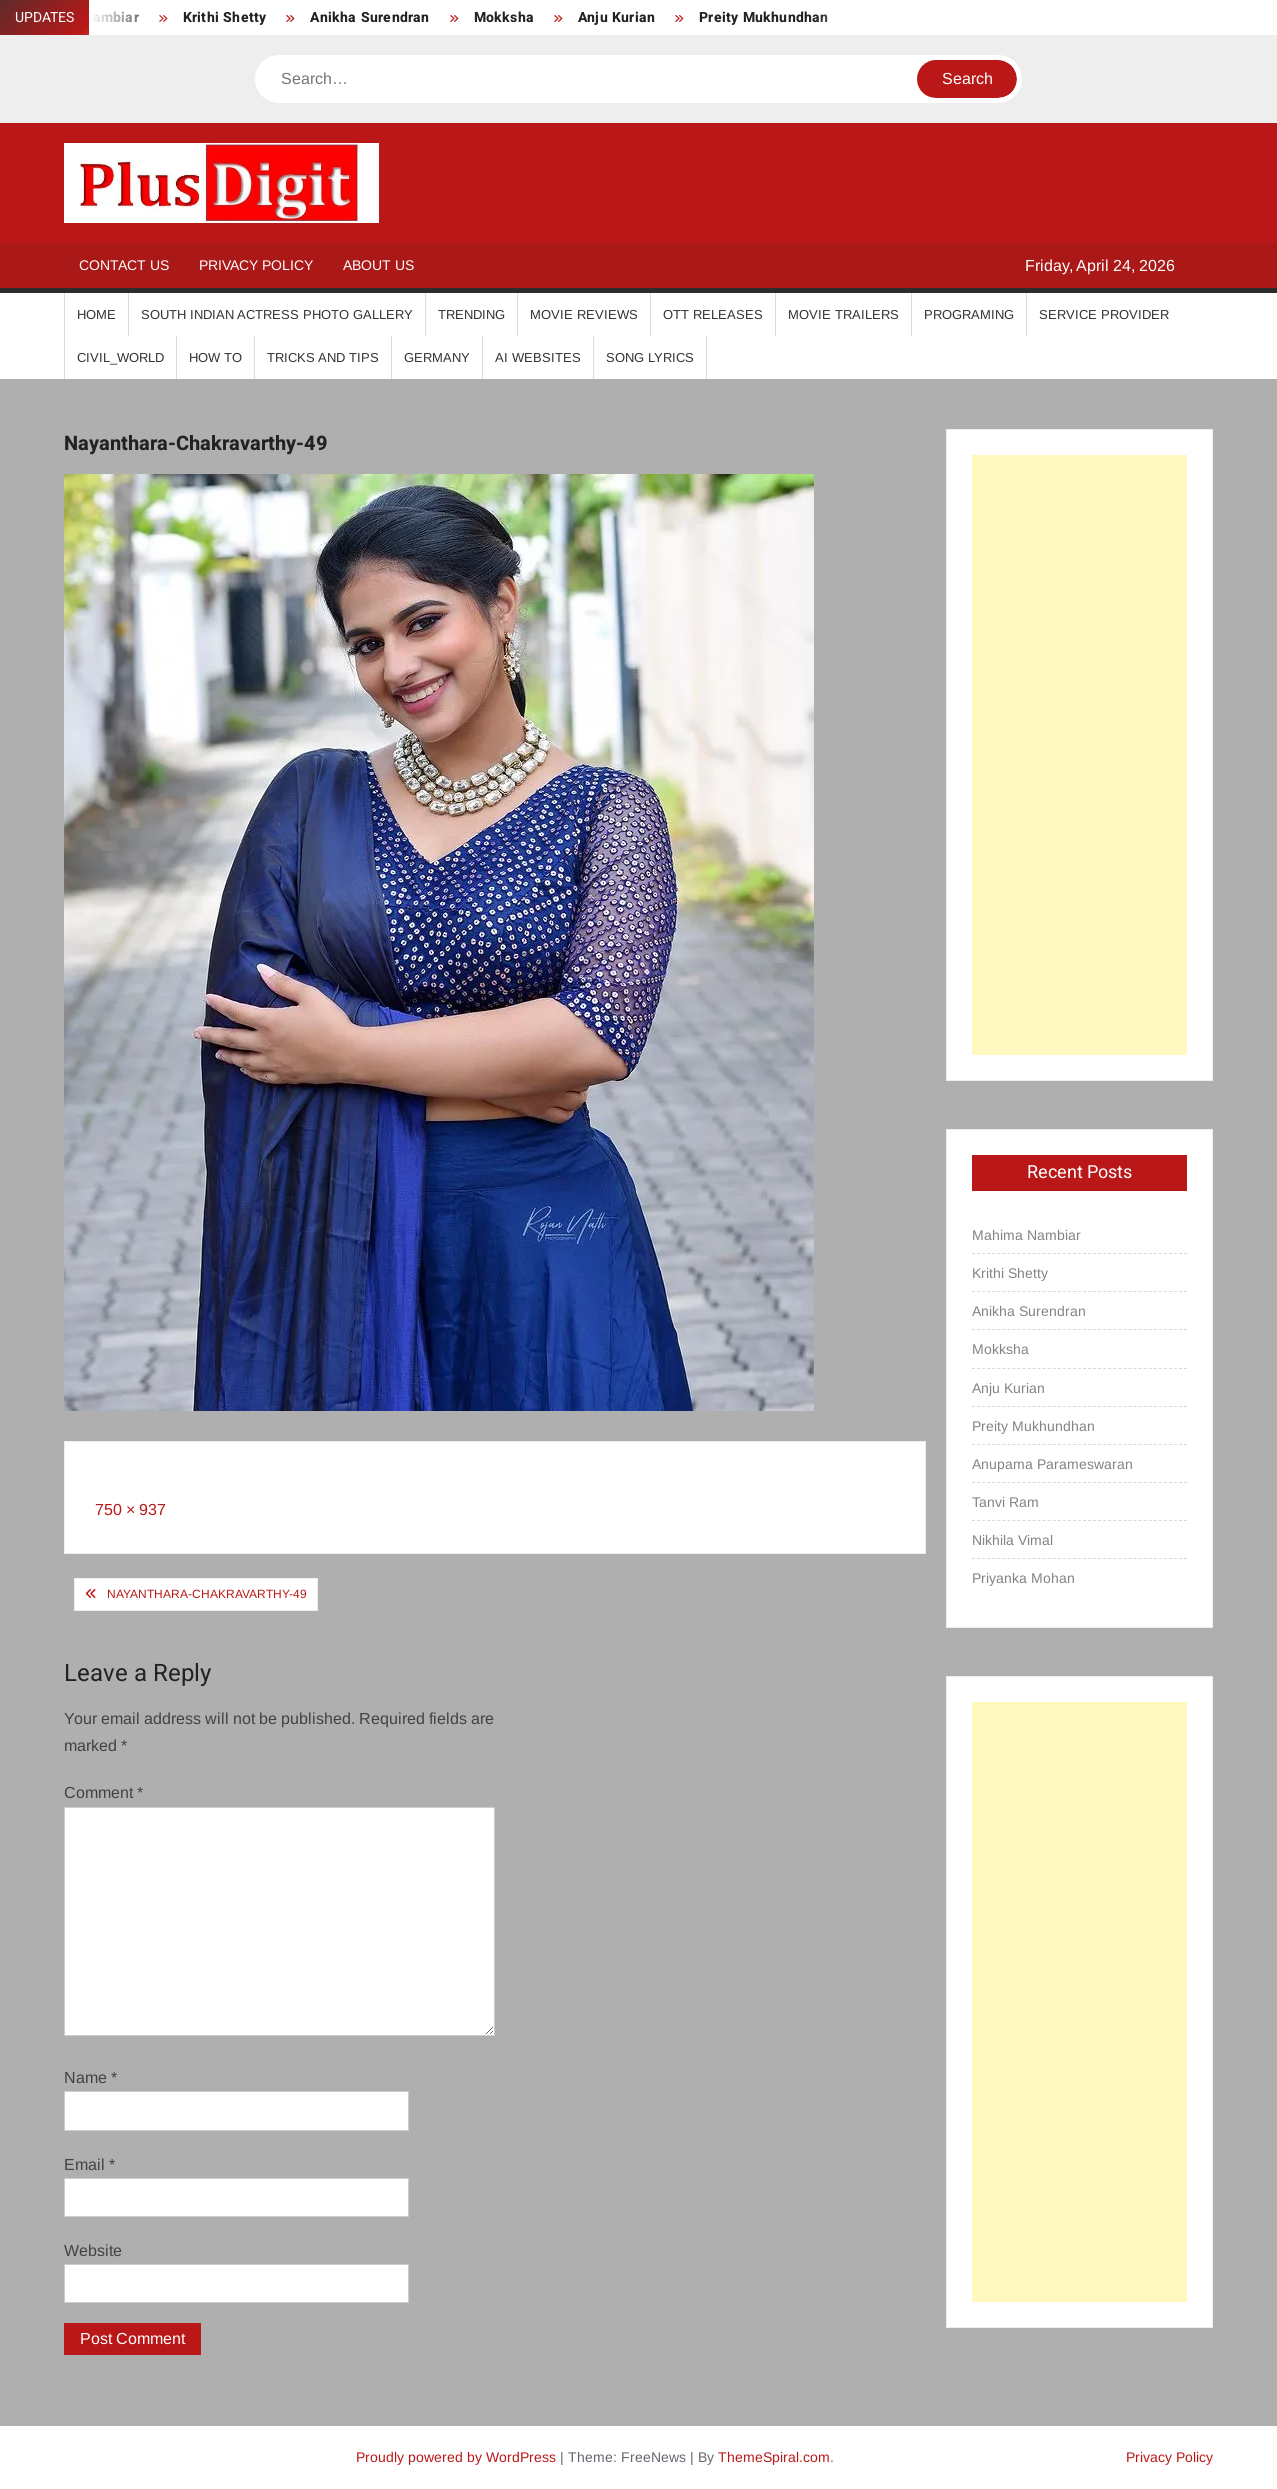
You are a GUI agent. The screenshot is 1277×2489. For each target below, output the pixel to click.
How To (215, 357)
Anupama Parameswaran (1052, 1464)
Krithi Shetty (225, 17)
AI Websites (538, 357)
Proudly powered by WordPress (456, 2457)
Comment (103, 1792)
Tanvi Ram (1005, 1502)
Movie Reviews (584, 314)
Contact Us (124, 265)
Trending (471, 314)
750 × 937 (130, 1509)
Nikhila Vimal (1012, 1540)
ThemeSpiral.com (774, 2457)
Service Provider (1104, 314)
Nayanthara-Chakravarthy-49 (207, 1594)
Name (90, 2077)
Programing (969, 314)
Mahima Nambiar (1026, 1235)
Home (96, 314)
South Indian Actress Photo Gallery (277, 314)
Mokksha (504, 17)
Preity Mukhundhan (763, 17)
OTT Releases (713, 314)
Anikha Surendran (369, 17)
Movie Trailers (843, 314)
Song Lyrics (650, 357)
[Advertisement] (1079, 755)
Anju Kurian (616, 17)
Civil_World (120, 357)
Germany (437, 357)
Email (89, 2164)
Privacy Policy (256, 265)
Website (93, 2250)
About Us (378, 265)
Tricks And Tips (323, 357)
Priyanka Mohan (1023, 1578)
